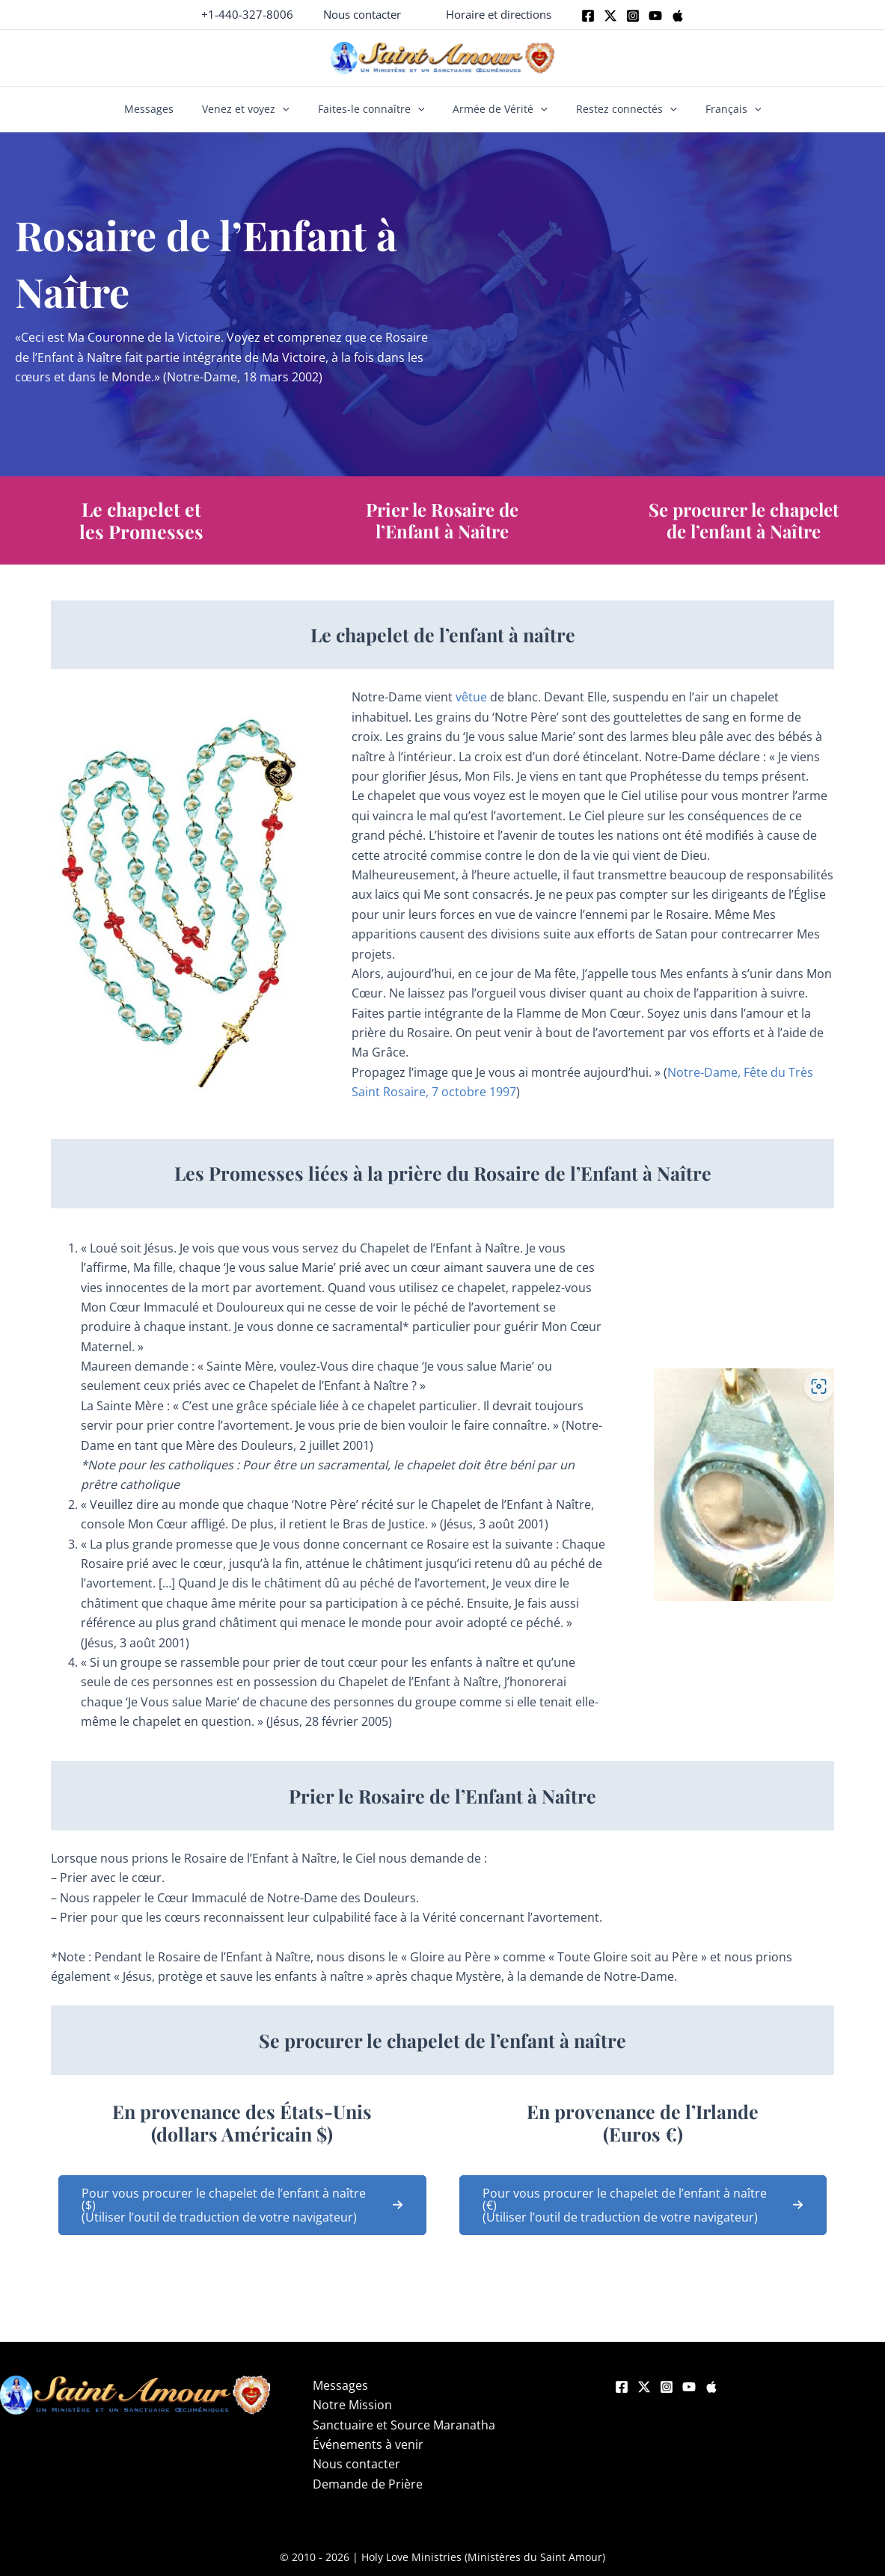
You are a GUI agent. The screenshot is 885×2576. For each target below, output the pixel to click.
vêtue (473, 697)
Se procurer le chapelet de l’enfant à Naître (744, 520)
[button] (362, 14)
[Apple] (678, 15)
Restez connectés (616, 109)
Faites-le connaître (374, 109)
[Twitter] (610, 15)
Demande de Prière (362, 2484)
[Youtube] (655, 15)
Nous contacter (351, 2464)
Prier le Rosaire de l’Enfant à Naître (442, 520)
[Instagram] (633, 15)
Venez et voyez (256, 109)
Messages (166, 109)
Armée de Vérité (497, 109)
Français (716, 109)
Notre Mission (347, 2405)
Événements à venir (362, 2444)
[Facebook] (588, 15)
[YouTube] (689, 2387)
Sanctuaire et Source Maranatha (398, 2425)
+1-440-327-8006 (247, 14)
